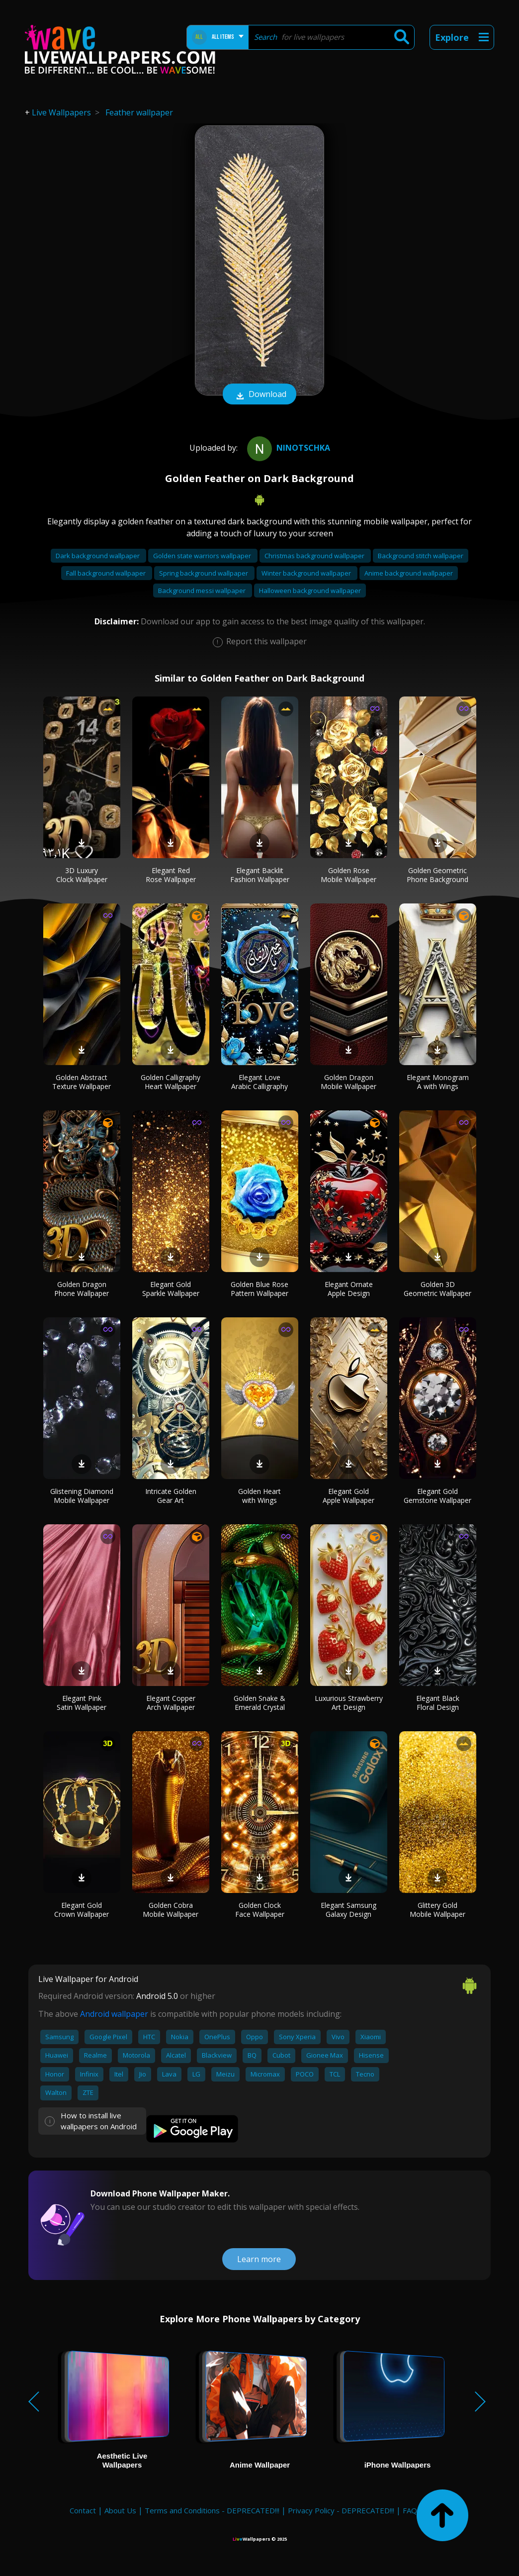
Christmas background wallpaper (315, 555)
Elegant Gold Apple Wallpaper (348, 1495)
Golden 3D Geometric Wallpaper (437, 1289)
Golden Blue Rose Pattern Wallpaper (259, 1289)
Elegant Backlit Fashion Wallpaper (259, 875)
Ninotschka (287, 447)
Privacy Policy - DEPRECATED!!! (341, 2510)
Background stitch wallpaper (420, 555)
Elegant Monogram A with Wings (438, 1082)
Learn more (259, 2259)
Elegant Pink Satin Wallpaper (81, 1702)
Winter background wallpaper (306, 573)
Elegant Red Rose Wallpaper (171, 875)
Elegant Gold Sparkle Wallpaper (170, 1289)
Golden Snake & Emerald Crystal (259, 1702)
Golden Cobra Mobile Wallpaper (170, 1909)
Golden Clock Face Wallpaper (259, 1909)
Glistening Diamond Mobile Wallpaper (81, 1495)
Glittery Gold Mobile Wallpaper (437, 1909)
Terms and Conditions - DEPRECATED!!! (212, 2510)
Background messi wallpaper (202, 590)
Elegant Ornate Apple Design (349, 1289)
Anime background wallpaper (408, 573)
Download (259, 395)
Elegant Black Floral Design (437, 1702)
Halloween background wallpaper (310, 590)
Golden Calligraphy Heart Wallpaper (170, 1082)
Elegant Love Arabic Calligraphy (259, 1082)
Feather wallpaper (139, 112)
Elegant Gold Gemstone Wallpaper (437, 1495)
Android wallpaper (114, 2013)
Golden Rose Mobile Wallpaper (348, 875)
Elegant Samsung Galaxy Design (348, 1909)
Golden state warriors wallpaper (203, 555)
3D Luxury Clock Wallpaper (81, 875)
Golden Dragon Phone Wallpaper (81, 1289)
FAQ (410, 2510)
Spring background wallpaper (204, 573)
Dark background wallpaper (98, 555)
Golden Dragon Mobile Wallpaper (348, 1082)
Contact (83, 2510)
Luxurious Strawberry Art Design (349, 1702)
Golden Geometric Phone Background (437, 875)
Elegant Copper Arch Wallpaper (170, 1702)
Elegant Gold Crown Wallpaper (81, 1909)
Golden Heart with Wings (259, 1495)
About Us (120, 2510)
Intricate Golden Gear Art (170, 1495)
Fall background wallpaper (106, 573)
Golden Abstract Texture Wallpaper (81, 1082)
